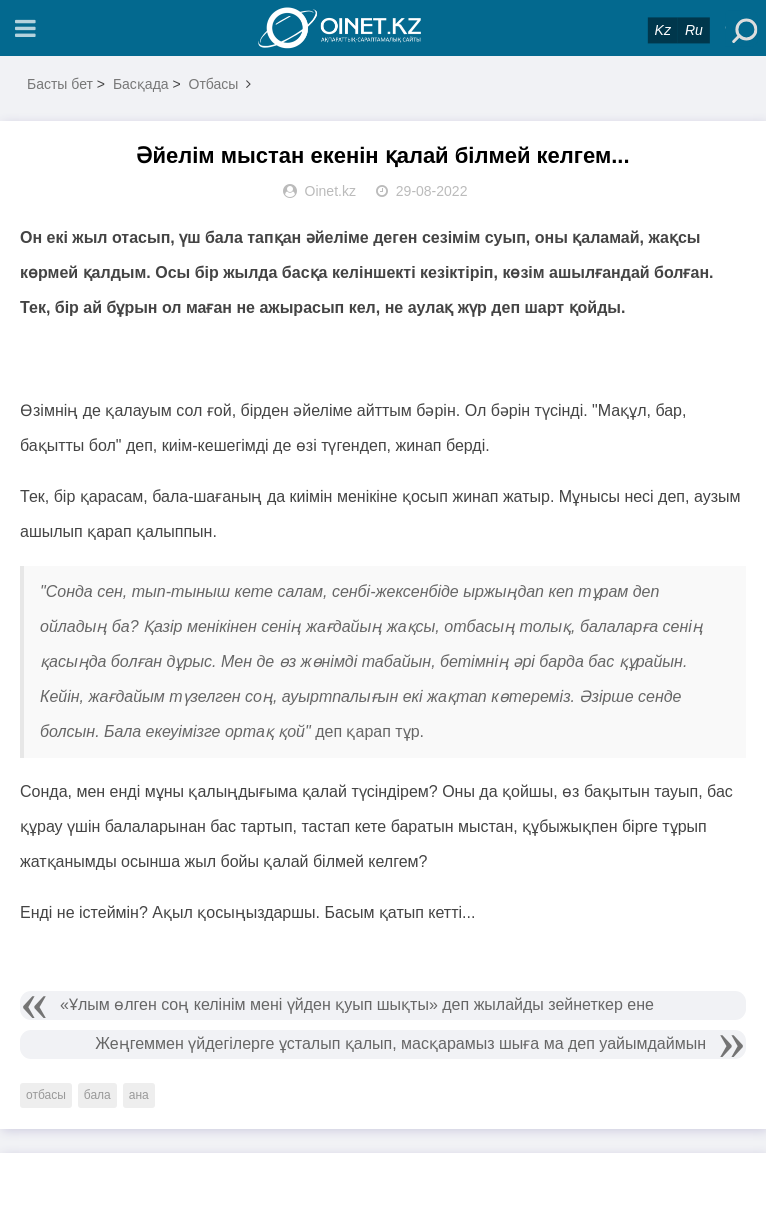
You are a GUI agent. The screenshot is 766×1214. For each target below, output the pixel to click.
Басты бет (60, 84)
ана (139, 1095)
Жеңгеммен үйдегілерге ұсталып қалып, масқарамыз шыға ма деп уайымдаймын (400, 1043)
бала (97, 1095)
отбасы (46, 1095)
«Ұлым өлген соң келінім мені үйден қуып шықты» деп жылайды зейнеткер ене (357, 1004)
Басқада (141, 84)
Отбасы (214, 84)
